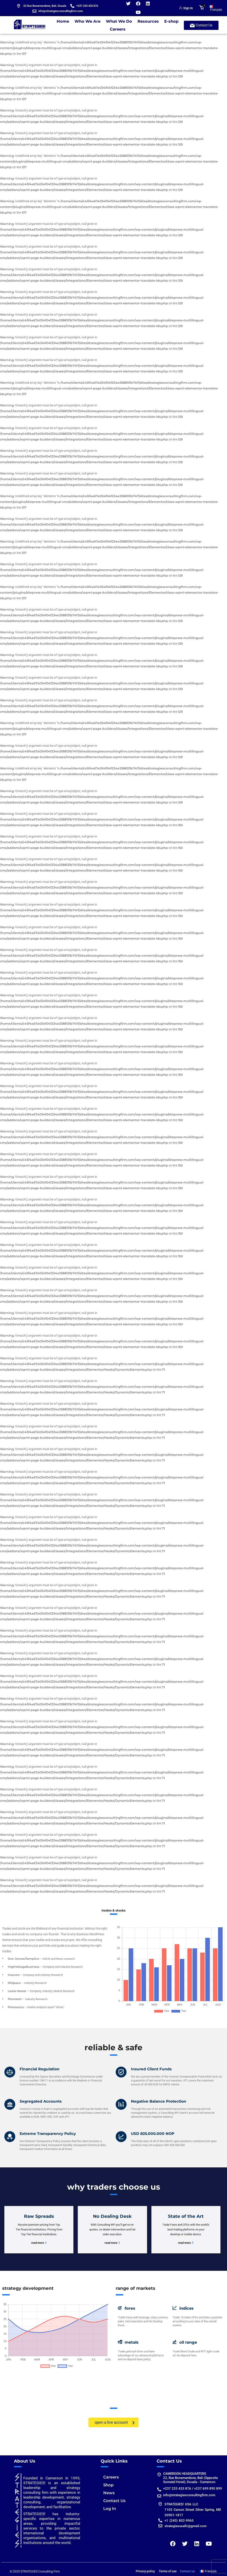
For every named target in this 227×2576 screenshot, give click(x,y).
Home (63, 21)
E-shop (171, 21)
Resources (148, 21)
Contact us (187, 2571)
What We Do (119, 21)
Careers (117, 29)
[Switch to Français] (215, 8)
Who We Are (87, 21)
